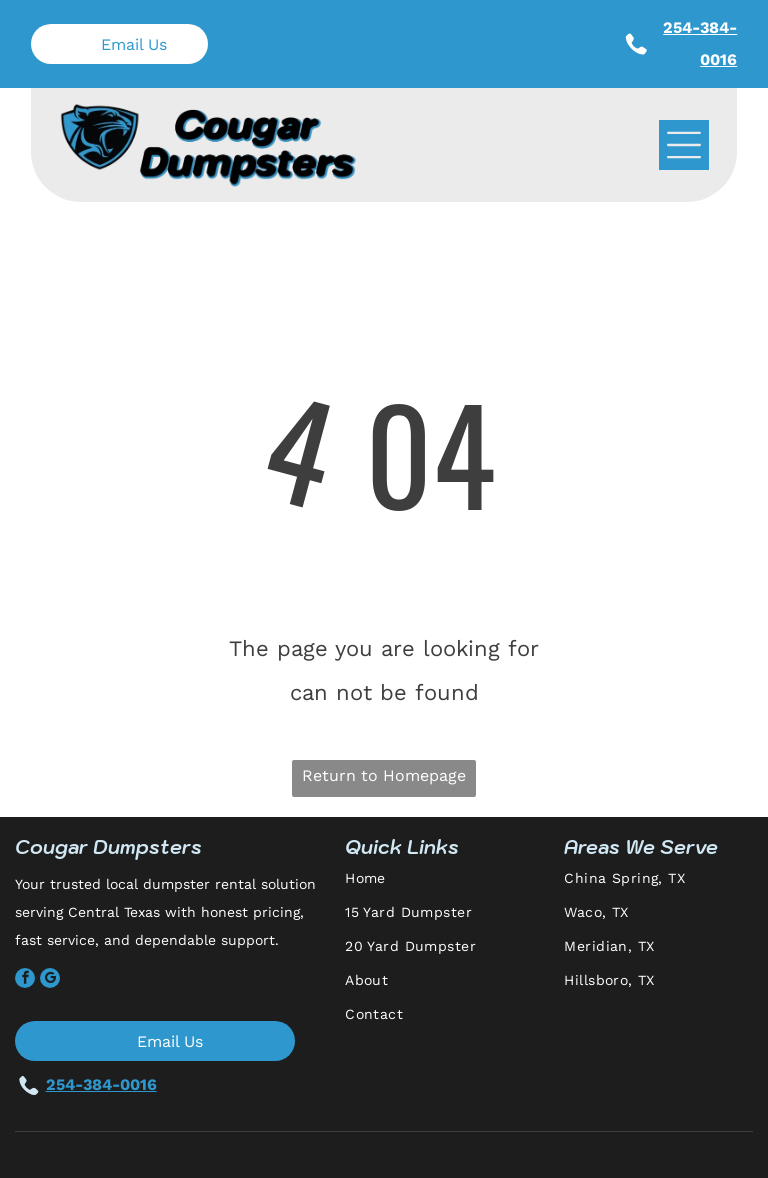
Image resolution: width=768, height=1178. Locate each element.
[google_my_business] (50, 980)
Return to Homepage (384, 775)
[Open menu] (684, 145)
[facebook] (25, 980)
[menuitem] (447, 887)
